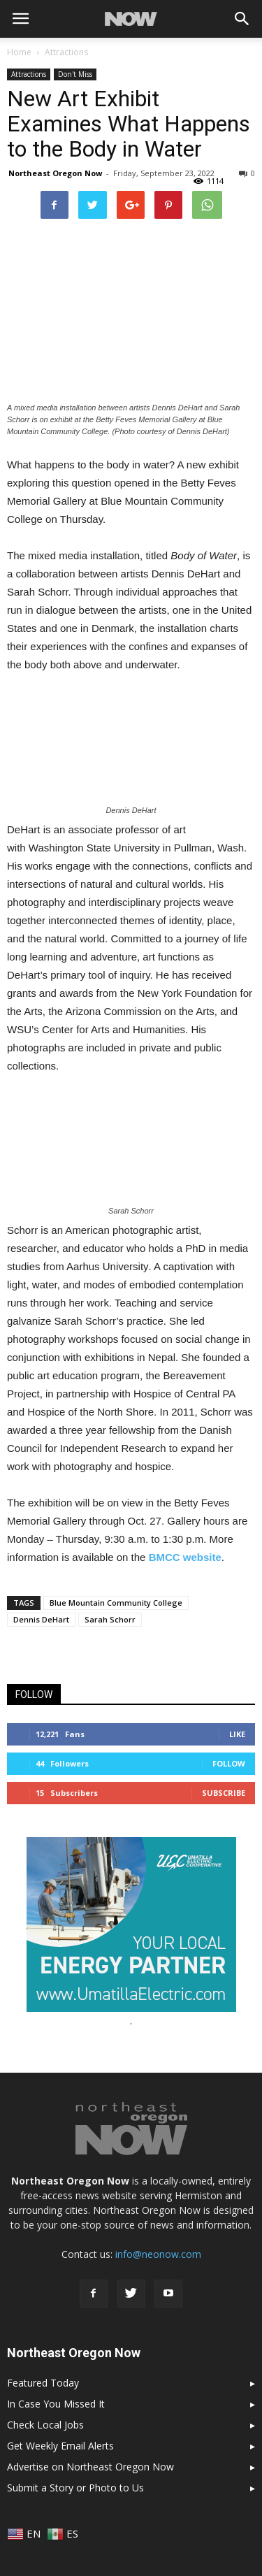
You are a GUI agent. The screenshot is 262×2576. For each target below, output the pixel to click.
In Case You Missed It (56, 2403)
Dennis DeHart (41, 1619)
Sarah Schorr (110, 1619)
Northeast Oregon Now (55, 173)
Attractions (28, 74)
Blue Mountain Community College (116, 1602)
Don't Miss (75, 74)
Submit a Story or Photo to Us (75, 2487)
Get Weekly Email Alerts (60, 2445)
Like (237, 1734)
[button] (242, 19)
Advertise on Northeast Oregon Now (90, 2466)
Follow (228, 1763)
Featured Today (43, 2382)
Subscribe (223, 1792)
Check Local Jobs (45, 2424)
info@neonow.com (158, 2254)
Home (19, 52)
